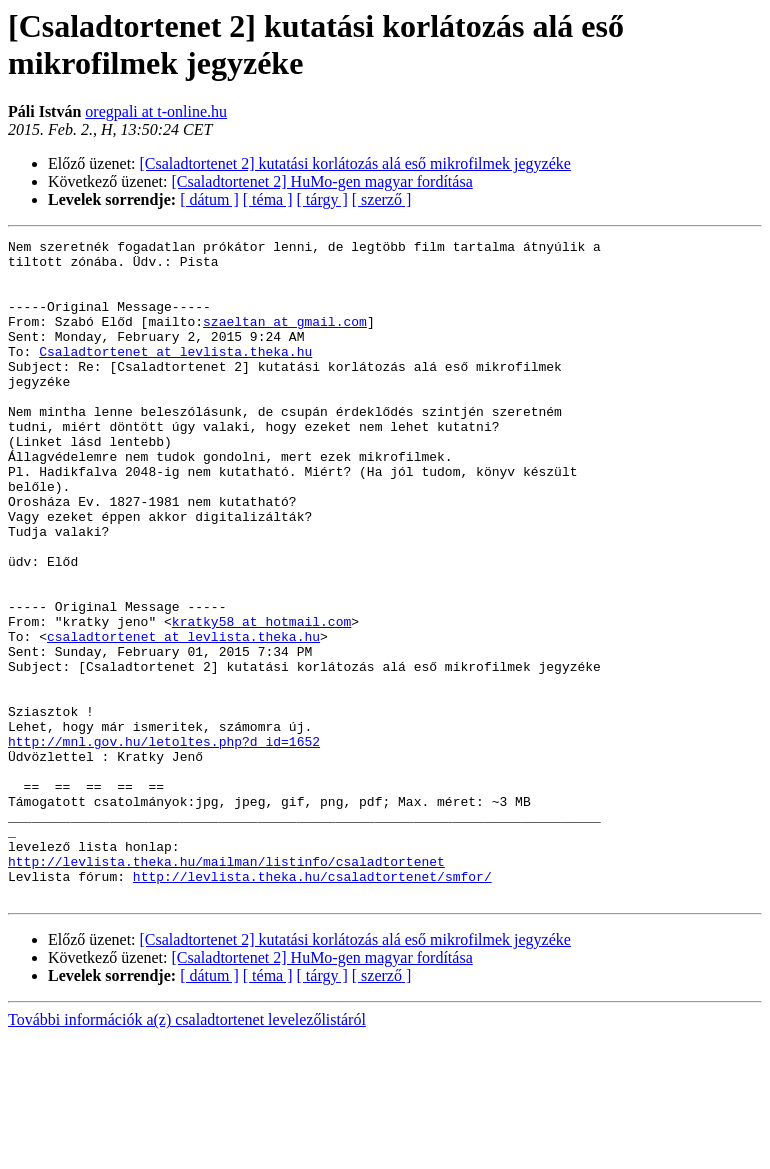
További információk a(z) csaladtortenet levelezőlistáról (187, 1151)
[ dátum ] (209, 199)
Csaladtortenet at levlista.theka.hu (175, 375)
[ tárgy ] (322, 199)
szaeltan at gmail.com (285, 339)
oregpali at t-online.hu (156, 111)
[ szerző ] (382, 199)
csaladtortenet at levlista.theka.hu (183, 717)
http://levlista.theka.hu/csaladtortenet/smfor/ (312, 1005)
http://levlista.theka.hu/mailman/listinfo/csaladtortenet (226, 987)
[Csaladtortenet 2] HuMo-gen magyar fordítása (322, 181)
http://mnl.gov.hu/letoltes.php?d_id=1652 (164, 843)
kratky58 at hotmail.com (261, 699)
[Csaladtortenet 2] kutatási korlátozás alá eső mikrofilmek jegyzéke (355, 163)
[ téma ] (268, 199)
